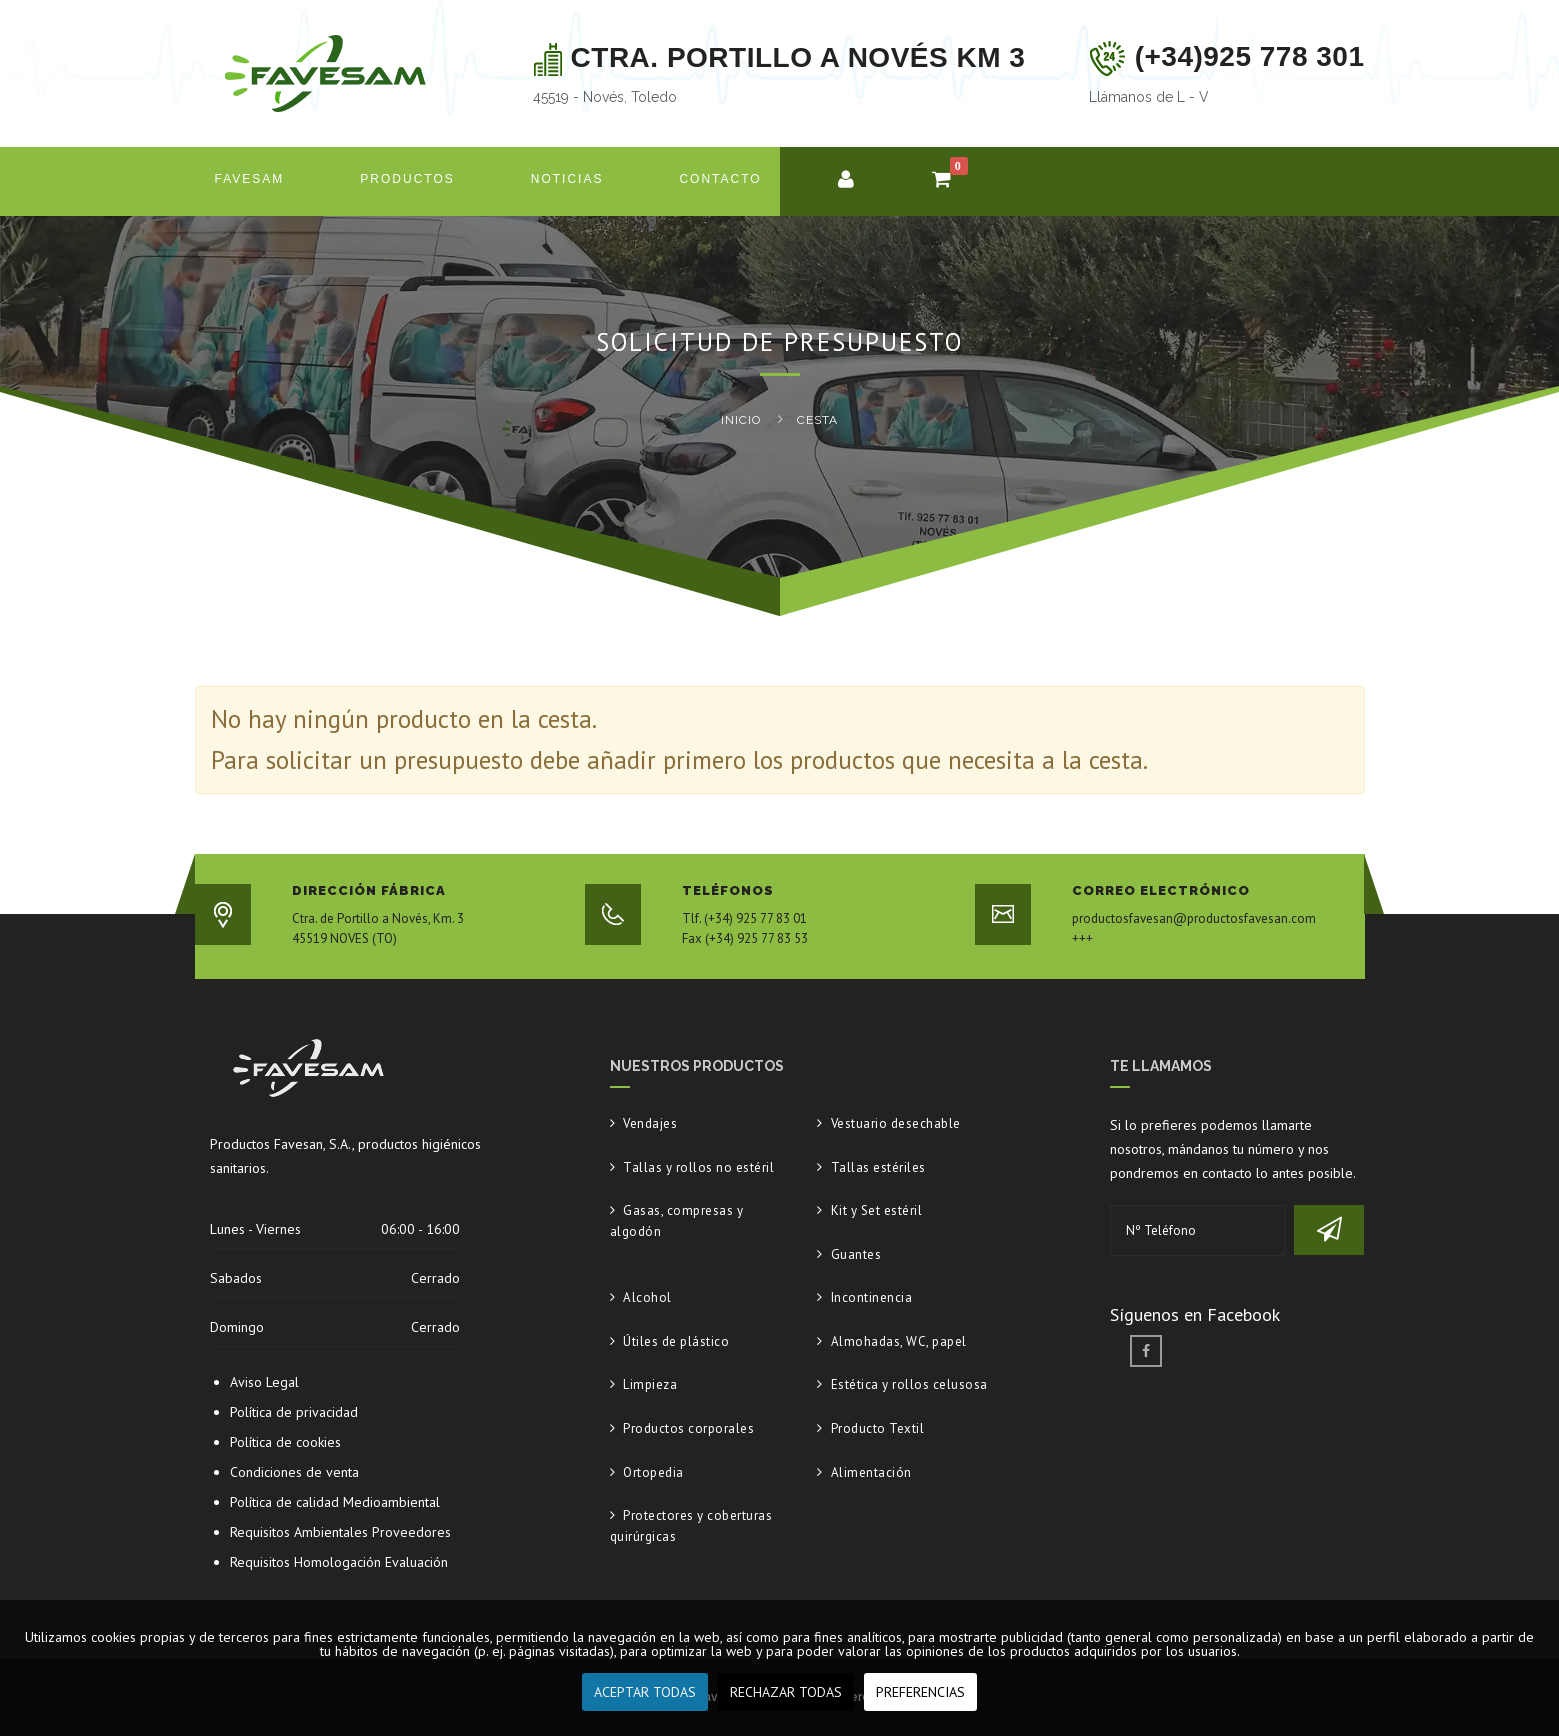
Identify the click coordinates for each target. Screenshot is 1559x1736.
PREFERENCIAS (920, 1692)
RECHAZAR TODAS (786, 1692)
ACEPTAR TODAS (645, 1692)
